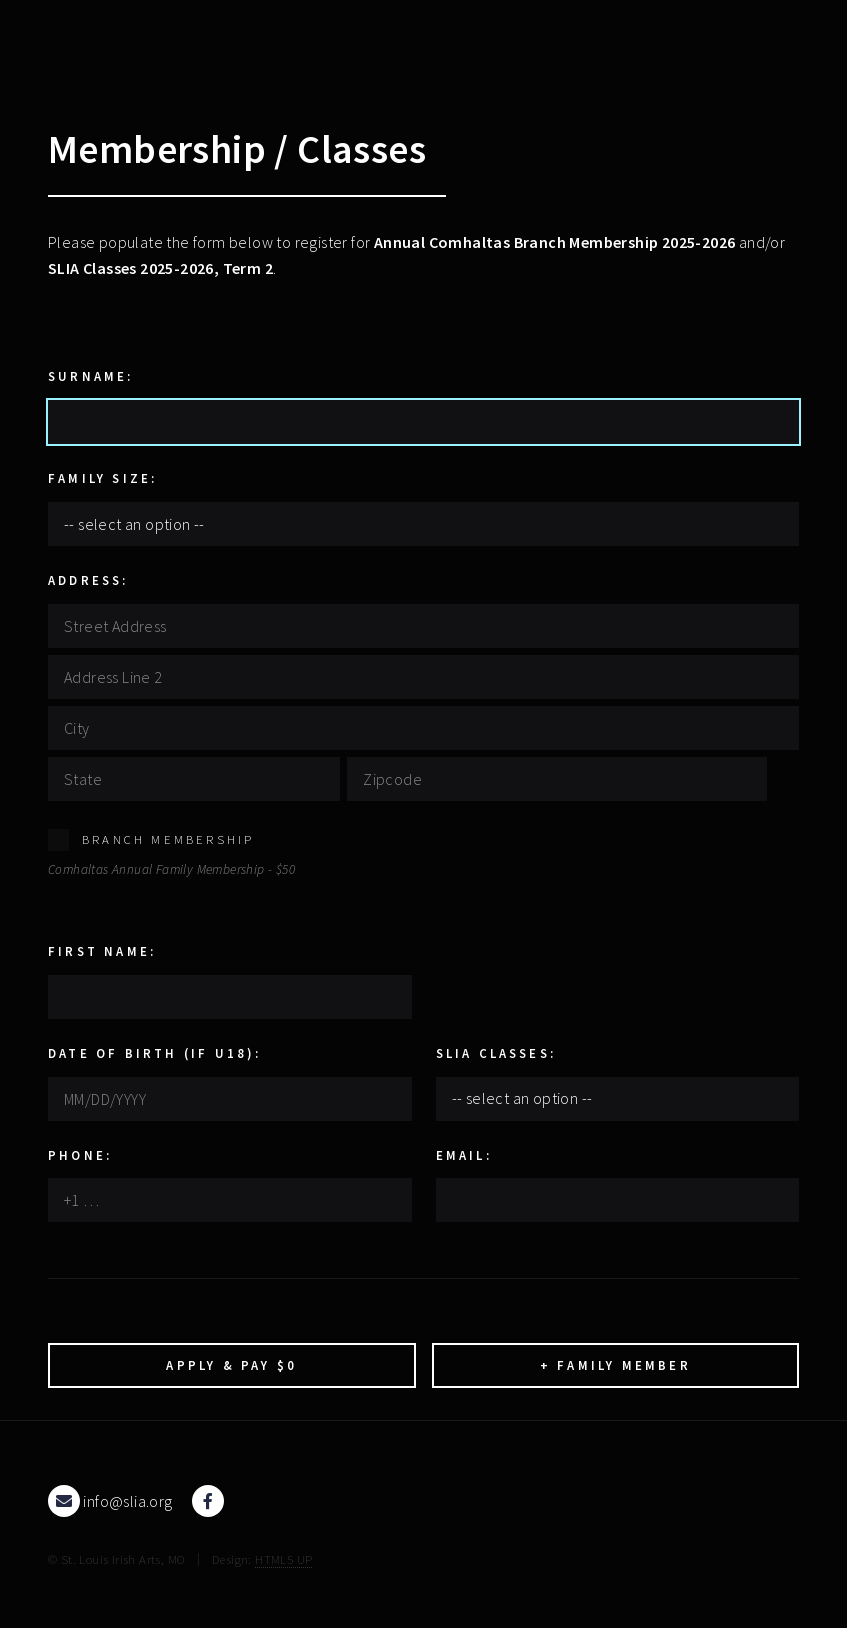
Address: (88, 580)
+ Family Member (615, 1365)
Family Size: (102, 478)
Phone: (80, 1155)
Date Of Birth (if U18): (155, 1053)
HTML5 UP (283, 1559)
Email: (464, 1155)
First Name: (102, 951)
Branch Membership (168, 839)
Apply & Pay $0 (231, 1365)
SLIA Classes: (496, 1053)
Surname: (91, 376)
